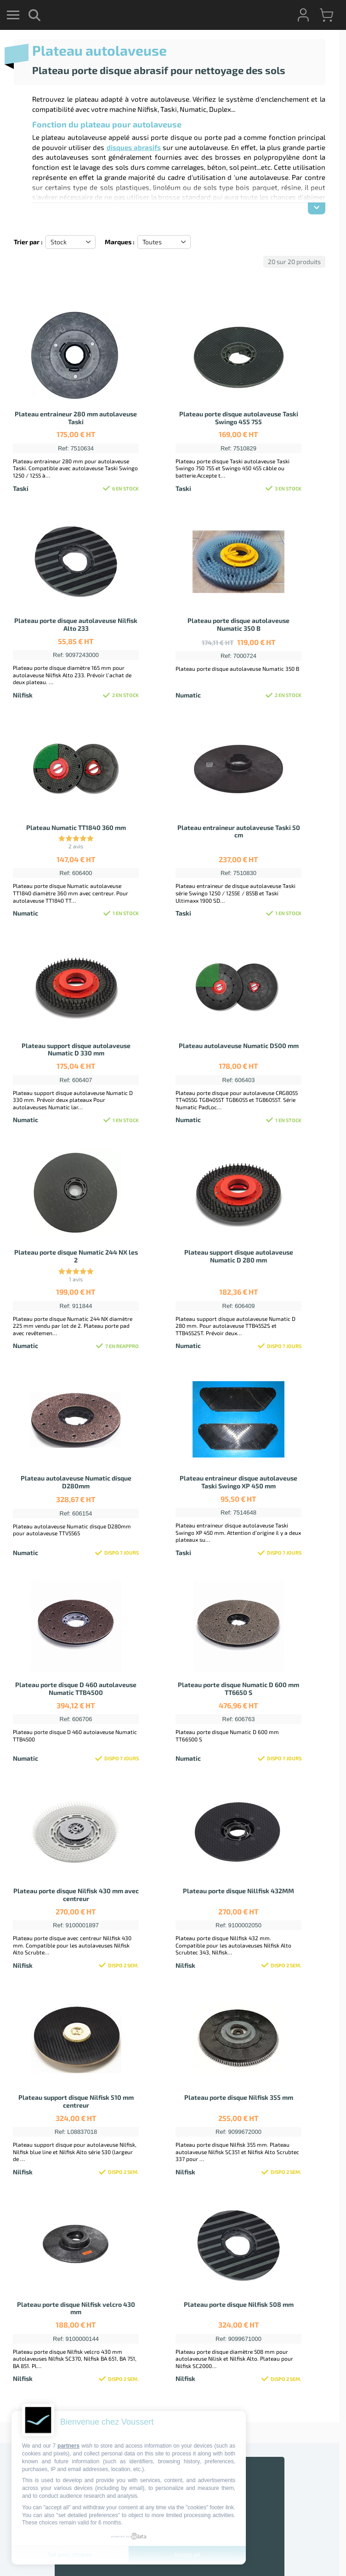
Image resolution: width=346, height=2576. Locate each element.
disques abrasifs (134, 147)
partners (68, 2446)
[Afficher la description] (316, 208)
